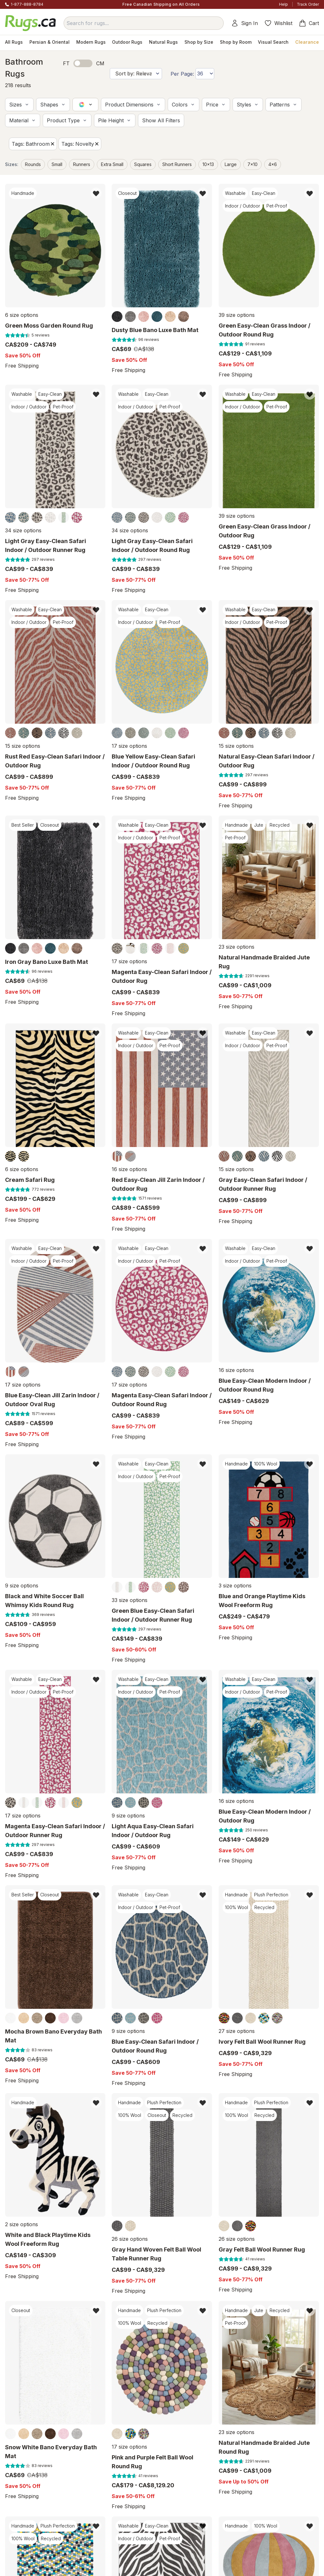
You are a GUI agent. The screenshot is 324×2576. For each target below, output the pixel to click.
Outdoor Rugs (127, 42)
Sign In (244, 23)
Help (283, 4)
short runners (177, 164)
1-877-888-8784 (27, 4)
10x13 (208, 164)
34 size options (23, 530)
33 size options (129, 1600)
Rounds (33, 164)
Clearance (307, 42)
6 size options (21, 315)
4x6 (272, 164)
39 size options (237, 315)
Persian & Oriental (49, 42)
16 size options (129, 1169)
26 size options (130, 2239)
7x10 (252, 164)
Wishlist (278, 23)
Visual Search (273, 42)
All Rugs (14, 42)
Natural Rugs (163, 42)
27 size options (237, 2031)
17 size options (129, 746)
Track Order (308, 4)
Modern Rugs (91, 42)
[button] (19, 104)
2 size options (21, 2224)
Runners (81, 164)
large (231, 164)
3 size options (235, 1585)
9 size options (21, 1585)
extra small (112, 164)
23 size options (236, 947)
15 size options (22, 746)
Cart (309, 23)
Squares (143, 164)
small (57, 164)
